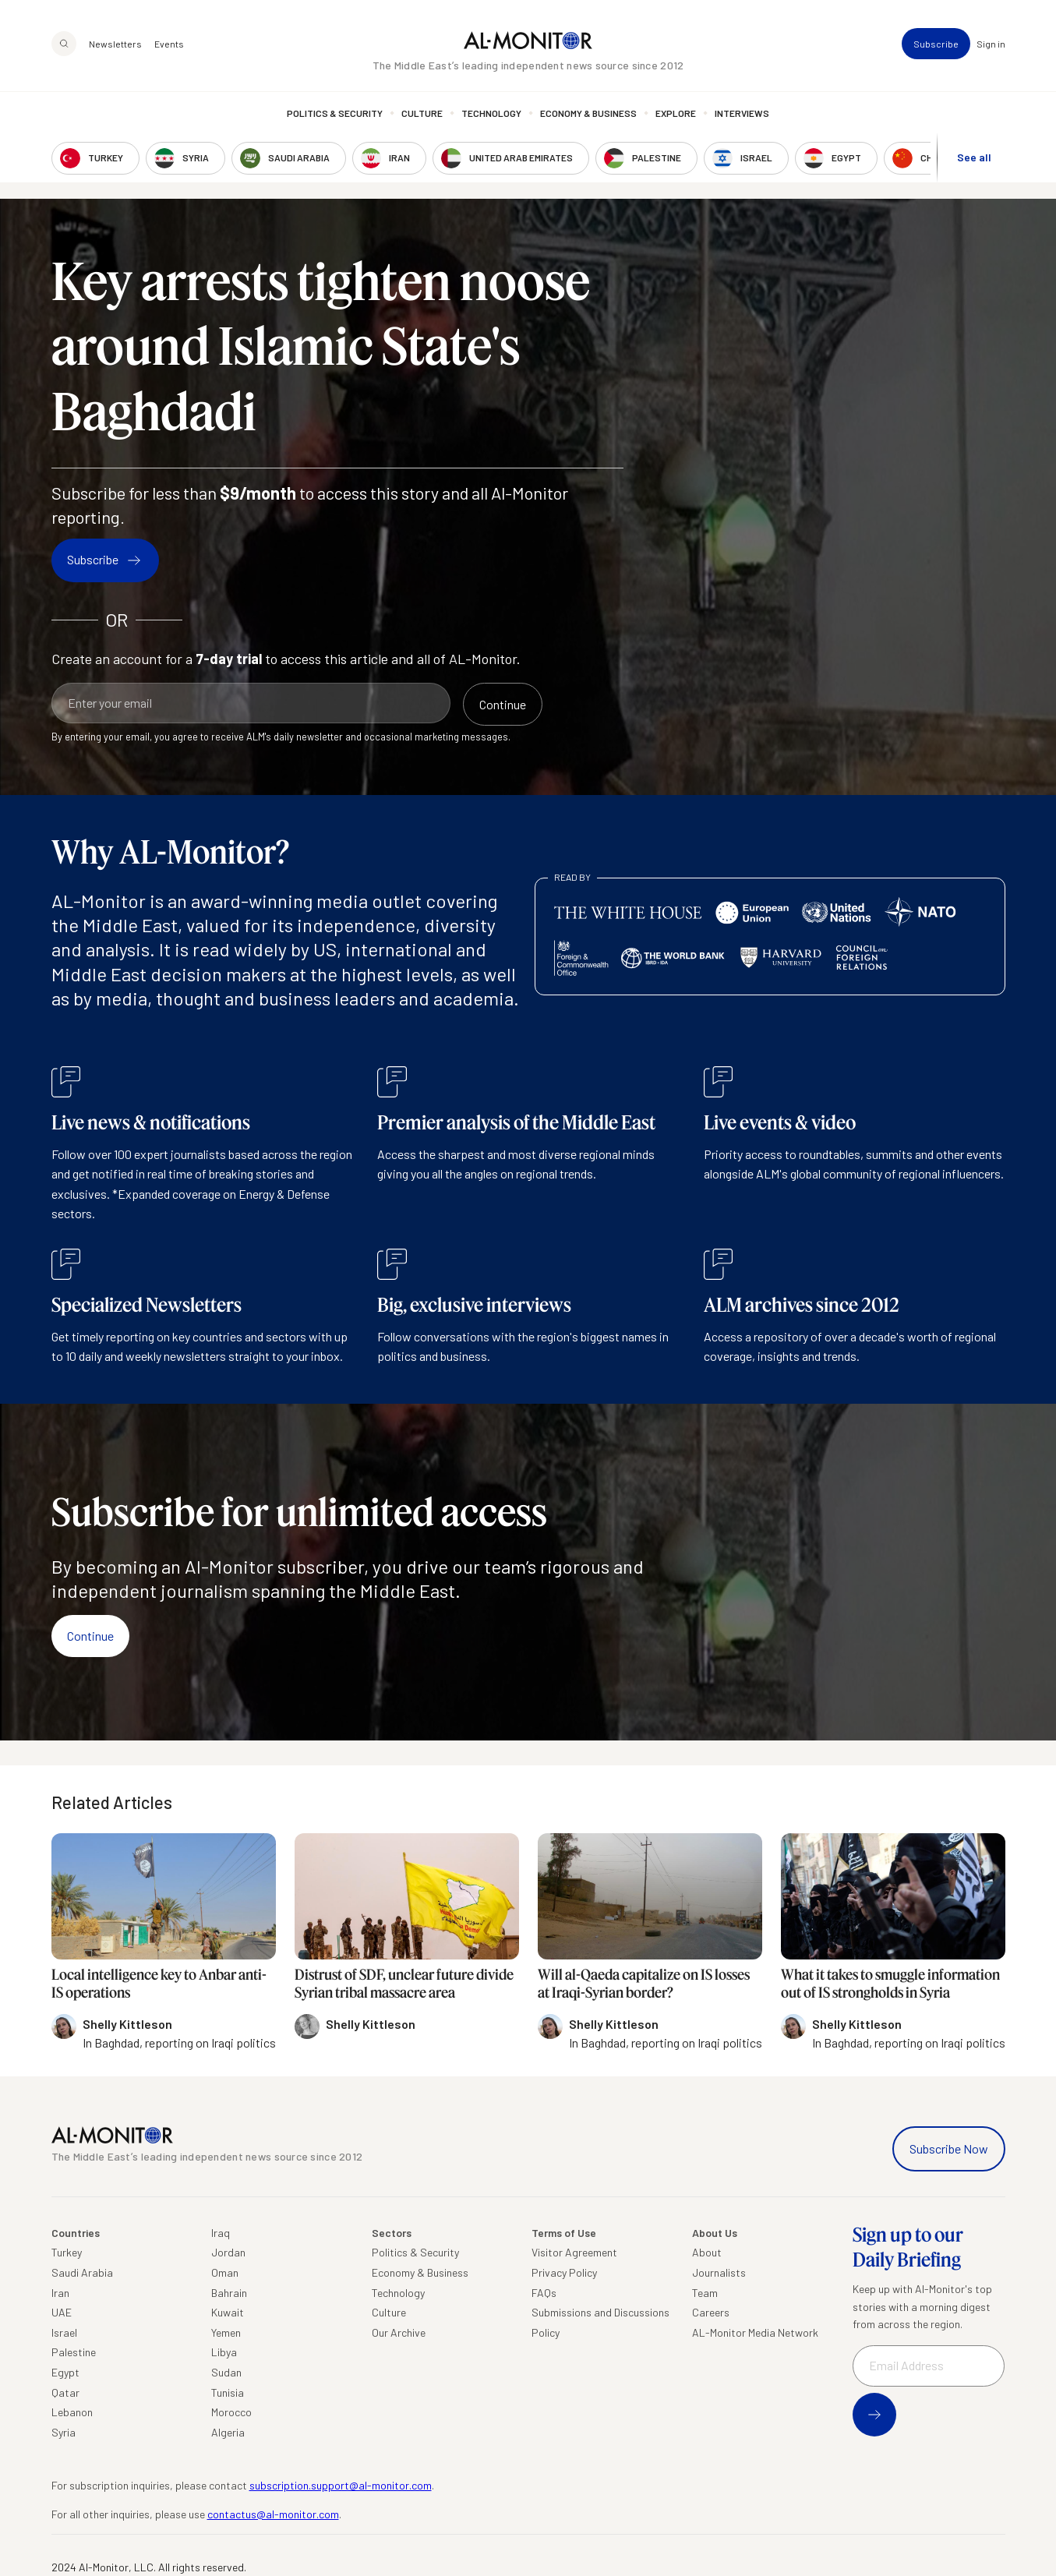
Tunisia (227, 2392)
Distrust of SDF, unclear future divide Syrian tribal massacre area (404, 1983)
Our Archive (399, 2332)
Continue (90, 1635)
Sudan (226, 2372)
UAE (61, 2312)
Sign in (991, 43)
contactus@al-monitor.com (273, 2514)
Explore (675, 113)
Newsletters (115, 43)
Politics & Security (335, 113)
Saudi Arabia (82, 2272)
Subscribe (936, 43)
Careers (710, 2312)
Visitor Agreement (574, 2252)
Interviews (742, 113)
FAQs (544, 2292)
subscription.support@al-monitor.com (340, 2485)
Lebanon (72, 2412)
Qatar (65, 2392)
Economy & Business (588, 113)
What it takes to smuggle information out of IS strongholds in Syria (890, 1983)
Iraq (220, 2232)
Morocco (231, 2412)
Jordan (228, 2252)
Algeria (228, 2432)
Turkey (66, 2252)
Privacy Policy (564, 2272)
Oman (224, 2272)
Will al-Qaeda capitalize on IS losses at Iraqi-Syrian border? (644, 1983)
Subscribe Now (948, 2148)
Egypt (65, 2372)
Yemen (226, 2332)
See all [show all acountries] (974, 157)
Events (169, 43)
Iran (60, 2292)
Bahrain (229, 2292)
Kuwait (227, 2312)
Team (705, 2292)
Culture (422, 113)
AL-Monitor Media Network (755, 2332)
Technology (491, 113)
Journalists (719, 2272)
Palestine (73, 2352)
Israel (64, 2332)
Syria (63, 2432)
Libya (224, 2352)
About (707, 2252)
